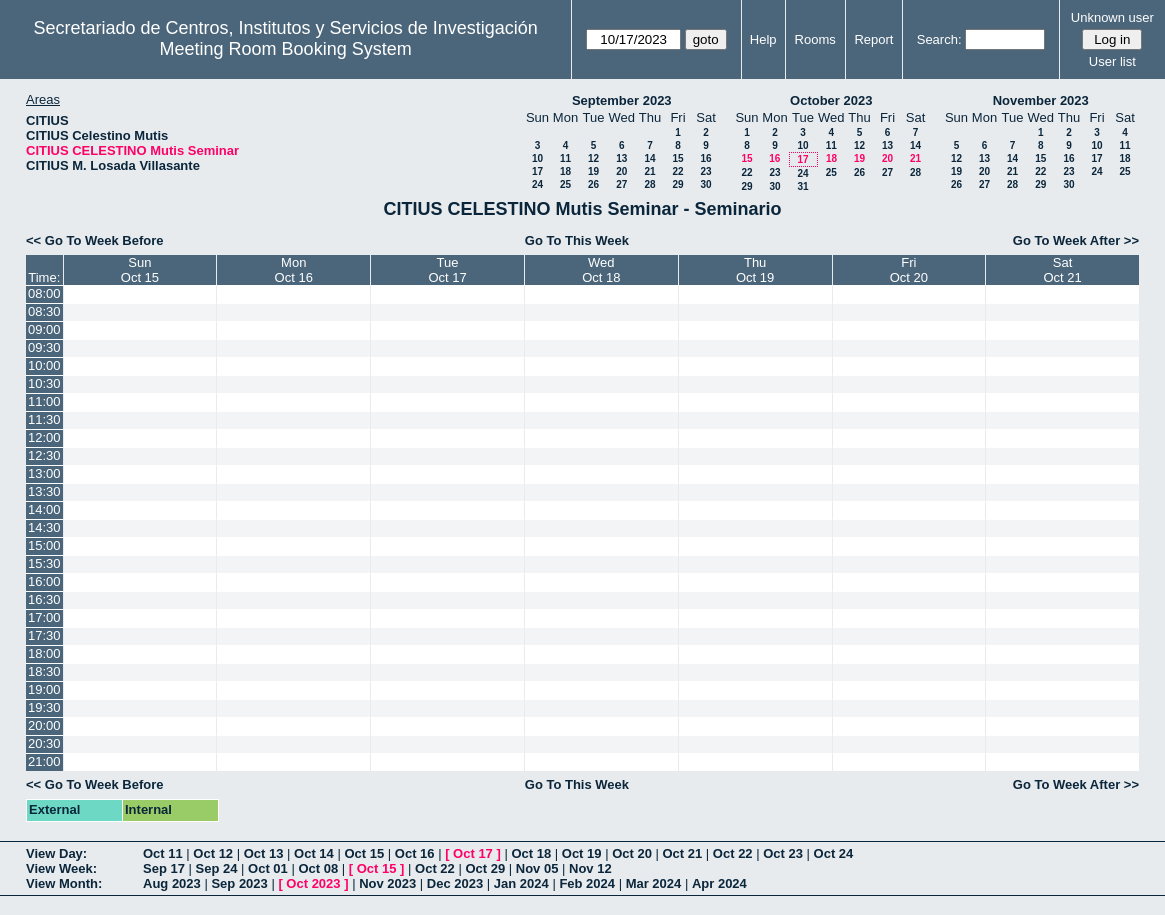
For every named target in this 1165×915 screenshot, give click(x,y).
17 (537, 171)
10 (537, 158)
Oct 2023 (313, 883)
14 (649, 158)
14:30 (44, 527)
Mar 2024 (654, 883)
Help (763, 39)
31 (802, 186)
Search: (939, 39)
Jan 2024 (521, 883)
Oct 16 (415, 853)
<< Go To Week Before (95, 240)
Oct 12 (213, 853)
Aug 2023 (172, 883)
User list (1112, 61)
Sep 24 (217, 868)
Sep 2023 (239, 883)
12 (593, 158)
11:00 (44, 401)
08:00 (44, 293)
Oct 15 (364, 853)
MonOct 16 (294, 270)
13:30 (44, 491)
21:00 (44, 761)
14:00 (44, 509)
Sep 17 (164, 868)
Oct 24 (834, 853)
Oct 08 (318, 868)
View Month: (64, 883)
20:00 (44, 725)
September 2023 (622, 100)
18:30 (44, 671)
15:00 (44, 545)
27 (621, 184)
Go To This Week (577, 240)
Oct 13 (264, 853)
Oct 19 (582, 853)
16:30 (44, 599)
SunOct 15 (140, 270)
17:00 (44, 617)
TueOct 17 (447, 270)
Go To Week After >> (1076, 240)
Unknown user (1112, 17)
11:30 (44, 419)
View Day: (56, 853)
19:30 (44, 707)
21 (649, 171)
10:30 (44, 383)
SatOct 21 (1062, 270)
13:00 (44, 473)
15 (677, 158)
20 (621, 171)
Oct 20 (632, 853)
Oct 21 (683, 853)
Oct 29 (485, 868)
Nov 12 (590, 868)
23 (705, 171)
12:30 (44, 455)
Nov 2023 (387, 883)
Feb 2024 (587, 883)
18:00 (44, 653)
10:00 (44, 365)
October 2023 (831, 100)
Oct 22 (733, 853)
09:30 (44, 347)
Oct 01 (268, 868)
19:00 (44, 689)
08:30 (44, 311)
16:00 (44, 581)
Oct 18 (531, 853)
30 (705, 184)
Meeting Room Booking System (286, 49)
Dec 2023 (455, 883)
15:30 (44, 563)
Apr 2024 (719, 883)
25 (565, 184)
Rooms (815, 39)
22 (677, 171)
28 (649, 184)
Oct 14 (314, 853)
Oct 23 (783, 853)
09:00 (44, 329)
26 (593, 184)
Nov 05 (537, 868)
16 (705, 158)
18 (565, 171)
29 (677, 184)
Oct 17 (473, 853)
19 (593, 171)
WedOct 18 (601, 270)
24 (537, 184)
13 (621, 158)
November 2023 (1041, 100)
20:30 (44, 743)
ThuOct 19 (755, 270)
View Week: (61, 868)
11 (565, 158)
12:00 (44, 437)
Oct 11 (163, 853)
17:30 (44, 635)
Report (873, 39)
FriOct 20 (909, 270)
